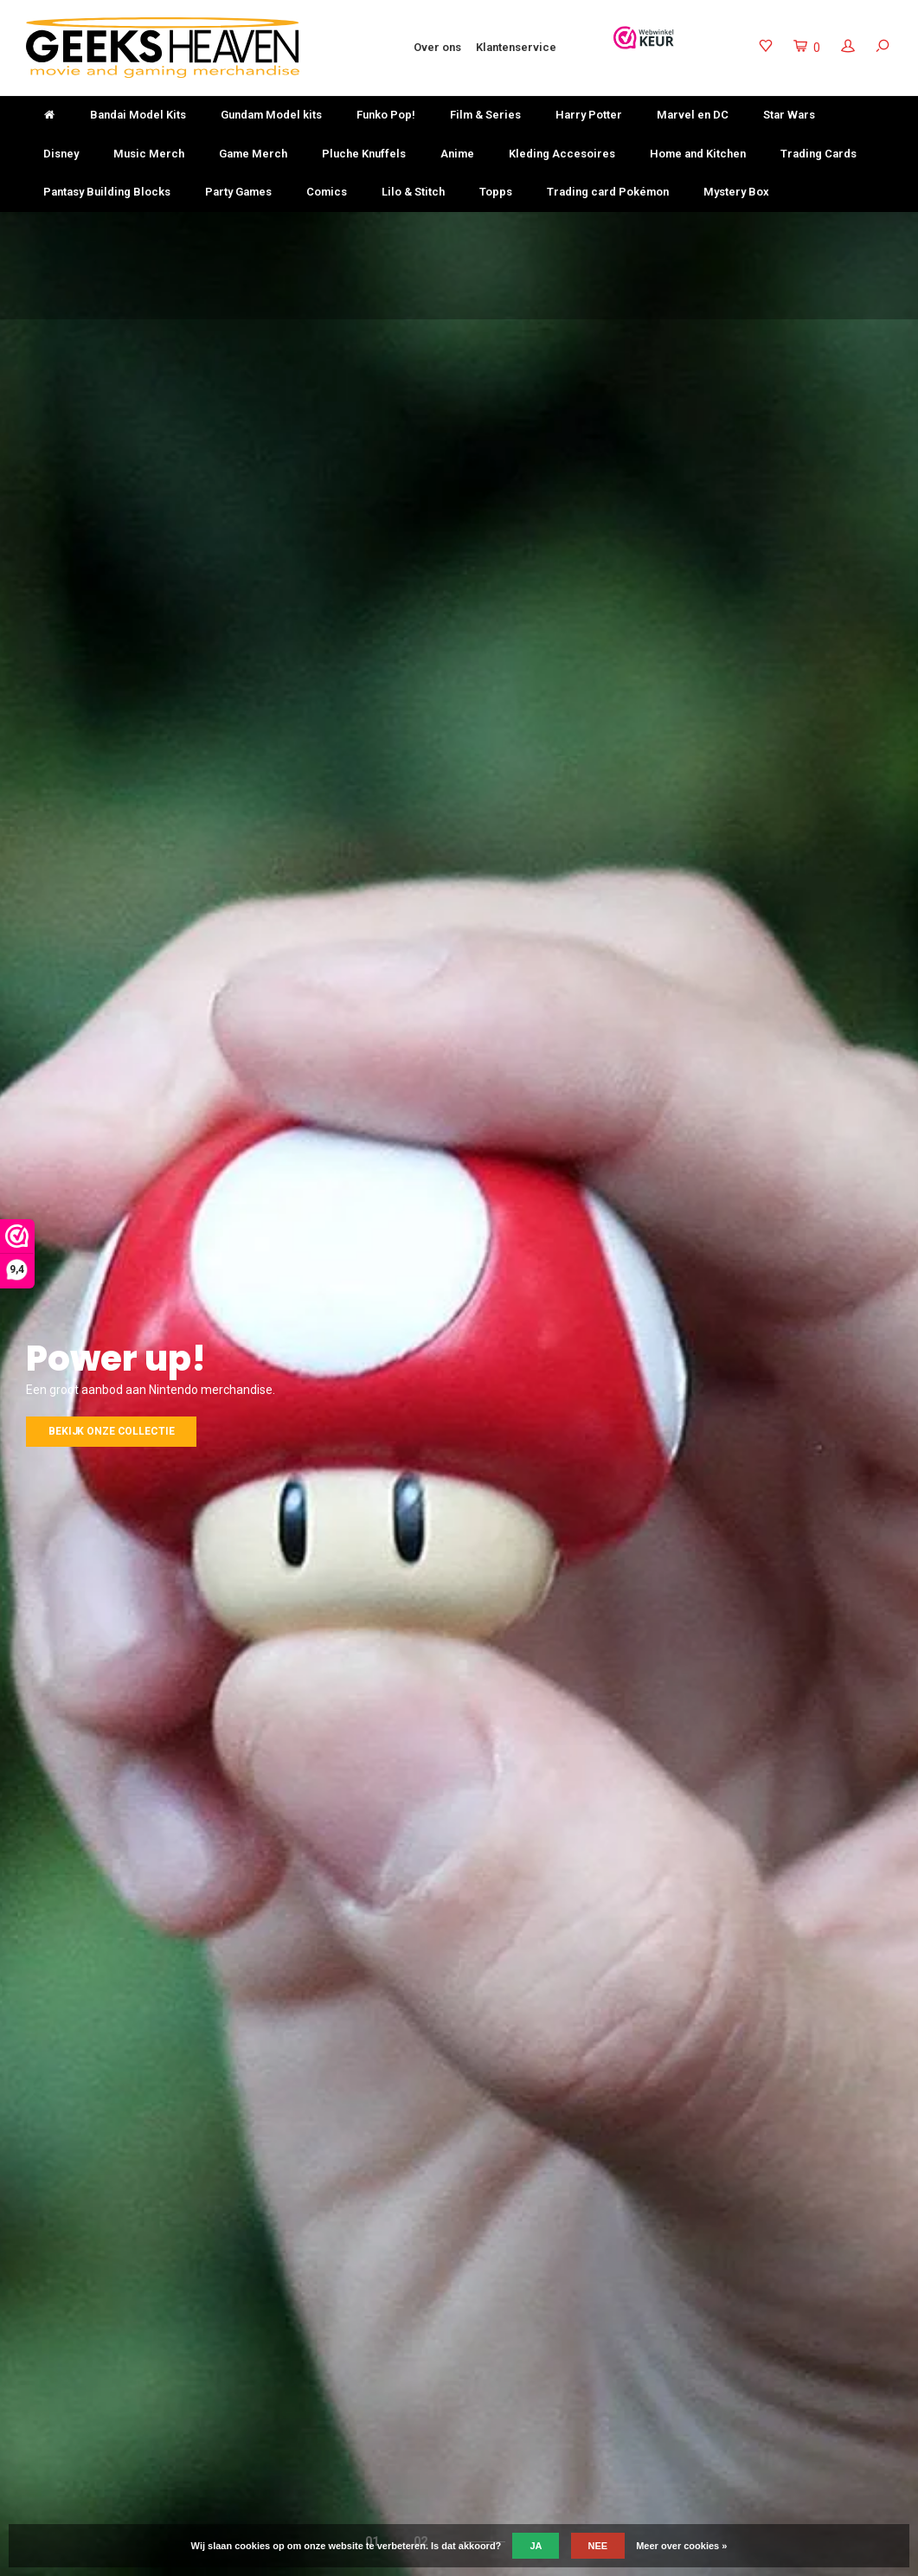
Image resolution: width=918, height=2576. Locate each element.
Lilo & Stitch (413, 191)
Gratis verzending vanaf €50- (106, 228)
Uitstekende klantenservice (813, 228)
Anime (457, 153)
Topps (495, 191)
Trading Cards (818, 153)
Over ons (437, 47)
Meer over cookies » (681, 2546)
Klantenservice (516, 47)
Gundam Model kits (271, 114)
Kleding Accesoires (562, 153)
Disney (61, 153)
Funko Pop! (385, 114)
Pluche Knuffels (364, 153)
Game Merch (253, 153)
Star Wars (789, 114)
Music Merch (148, 153)
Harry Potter (588, 114)
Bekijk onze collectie (111, 1431)
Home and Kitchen (698, 153)
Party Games (238, 191)
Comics (326, 191)
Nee (598, 2546)
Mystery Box (736, 191)
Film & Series (485, 114)
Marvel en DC (693, 114)
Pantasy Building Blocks (106, 191)
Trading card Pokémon (608, 191)
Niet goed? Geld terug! (327, 228)
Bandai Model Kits (138, 114)
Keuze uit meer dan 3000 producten (563, 228)
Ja (536, 2546)
